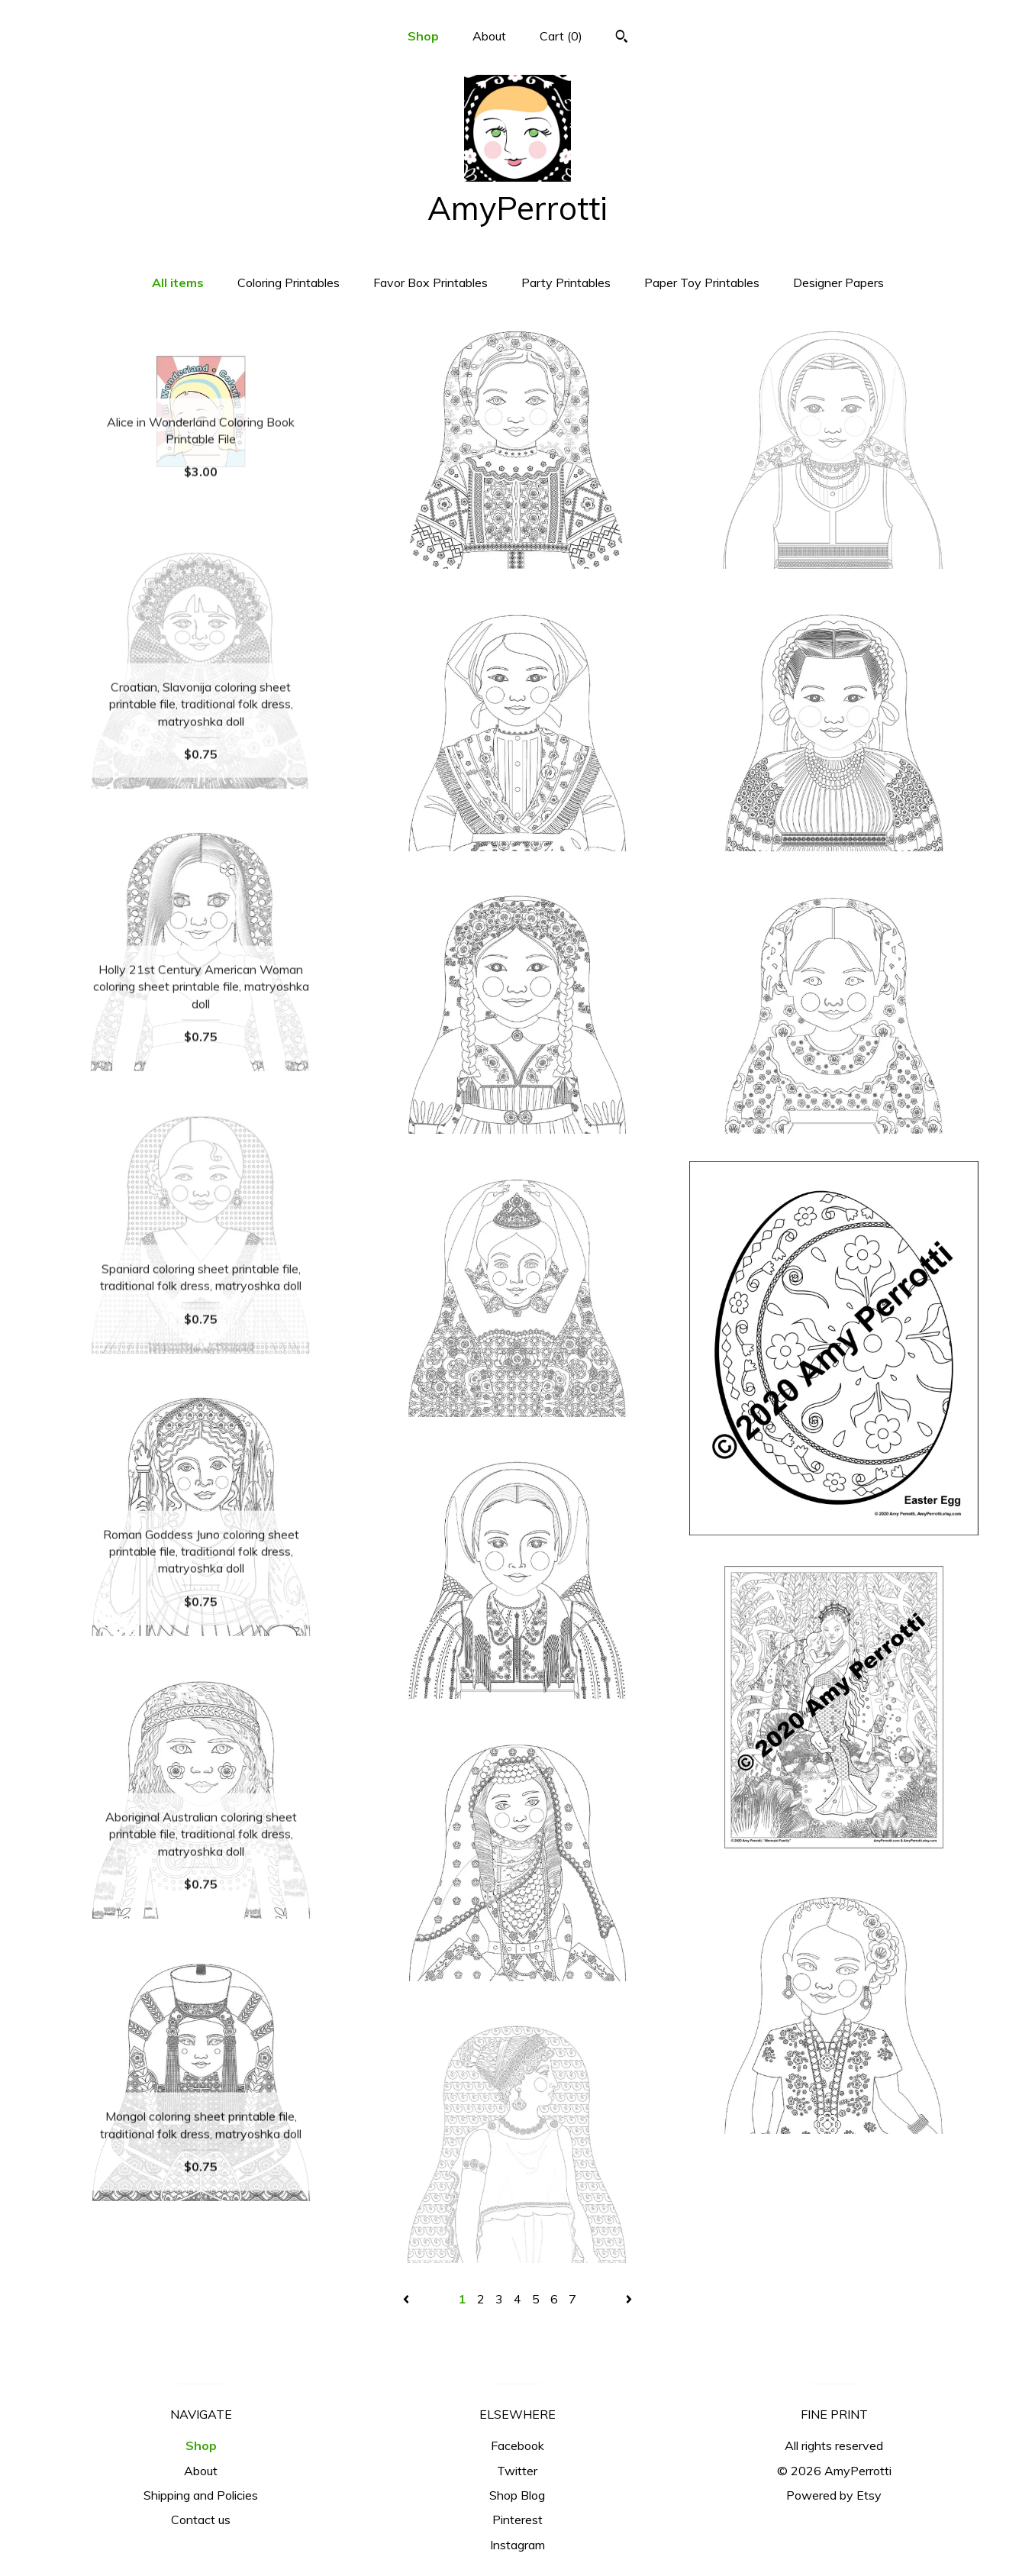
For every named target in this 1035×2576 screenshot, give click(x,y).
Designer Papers (838, 282)
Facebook (517, 2445)
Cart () (561, 36)
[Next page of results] (629, 2298)
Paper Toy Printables (701, 282)
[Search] (621, 38)
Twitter (517, 2470)
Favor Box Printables (430, 282)
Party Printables (566, 282)
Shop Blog (517, 2495)
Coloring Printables (288, 282)
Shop (423, 36)
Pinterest (517, 2519)
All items (178, 282)
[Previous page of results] (407, 2298)
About (489, 36)
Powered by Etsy (834, 2495)
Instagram (517, 2544)
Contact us (201, 2519)
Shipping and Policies (200, 2495)
